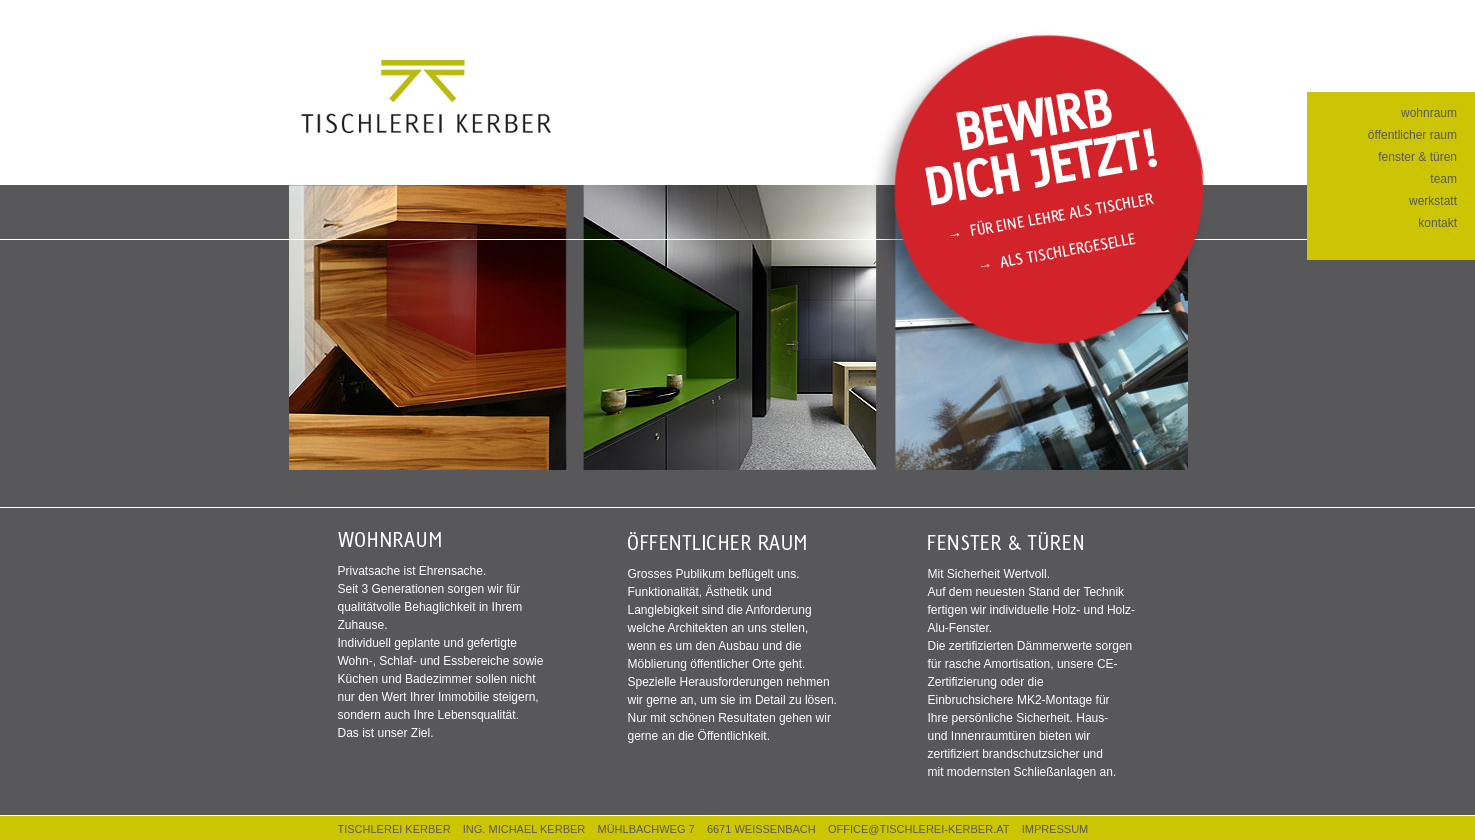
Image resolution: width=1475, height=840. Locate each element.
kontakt (1437, 223)
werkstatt (1433, 201)
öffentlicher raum (1412, 135)
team (1443, 179)
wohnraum (1429, 113)
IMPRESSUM (1055, 829)
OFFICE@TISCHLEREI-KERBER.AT (918, 829)
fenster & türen (1417, 157)
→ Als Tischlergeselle (1056, 251)
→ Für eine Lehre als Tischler (1049, 216)
